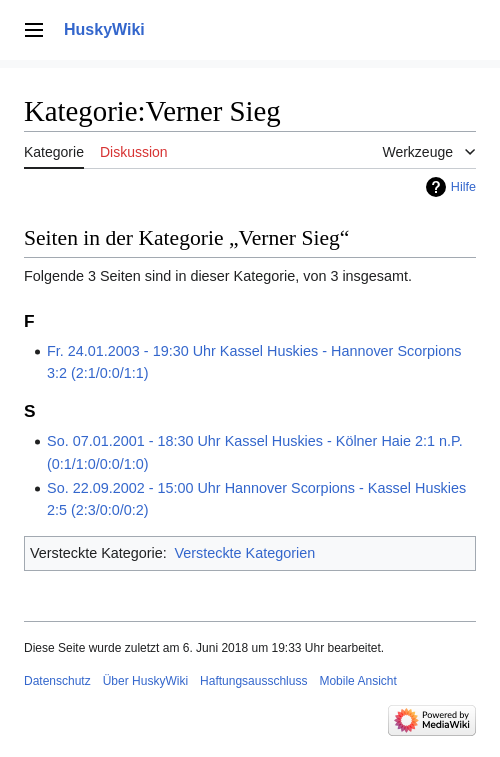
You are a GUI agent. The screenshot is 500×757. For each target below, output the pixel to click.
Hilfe (463, 187)
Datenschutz (57, 681)
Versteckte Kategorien (244, 553)
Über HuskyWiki (145, 681)
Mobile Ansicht (357, 681)
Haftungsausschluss (253, 681)
